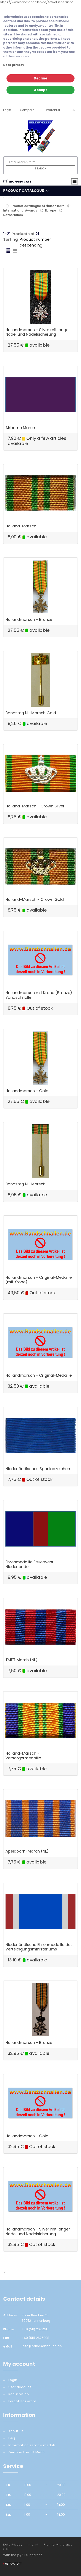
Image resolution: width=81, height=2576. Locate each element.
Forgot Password (22, 2401)
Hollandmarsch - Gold (26, 1090)
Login (7, 110)
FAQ (11, 2438)
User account (19, 2387)
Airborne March (20, 427)
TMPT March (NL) (21, 1660)
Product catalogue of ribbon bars (37, 206)
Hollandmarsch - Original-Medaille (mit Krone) (38, 1280)
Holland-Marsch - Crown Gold (34, 899)
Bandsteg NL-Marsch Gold (30, 713)
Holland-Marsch (20, 526)
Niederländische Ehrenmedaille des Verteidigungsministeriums (39, 1947)
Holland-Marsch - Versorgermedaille (23, 1756)
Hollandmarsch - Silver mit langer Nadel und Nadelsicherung (37, 332)
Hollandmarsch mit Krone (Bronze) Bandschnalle (38, 995)
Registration (18, 2394)
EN (73, 110)
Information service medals (32, 2445)
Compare (27, 110)
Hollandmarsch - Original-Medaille (38, 1375)
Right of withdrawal (58, 2544)
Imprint (33, 2544)
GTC (6, 2549)
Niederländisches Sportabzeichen (37, 1468)
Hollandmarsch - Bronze (28, 619)
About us (16, 2431)
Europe (50, 210)
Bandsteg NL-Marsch (25, 1184)
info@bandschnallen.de (42, 2346)
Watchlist (53, 110)
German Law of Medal (27, 2452)
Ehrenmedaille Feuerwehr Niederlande (29, 1564)
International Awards (20, 210)
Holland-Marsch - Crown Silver (35, 806)
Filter (13, 198)
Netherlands (13, 215)
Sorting (10, 239)
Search (40, 168)
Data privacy (13, 65)
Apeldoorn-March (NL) (27, 1851)
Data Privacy (12, 2544)
